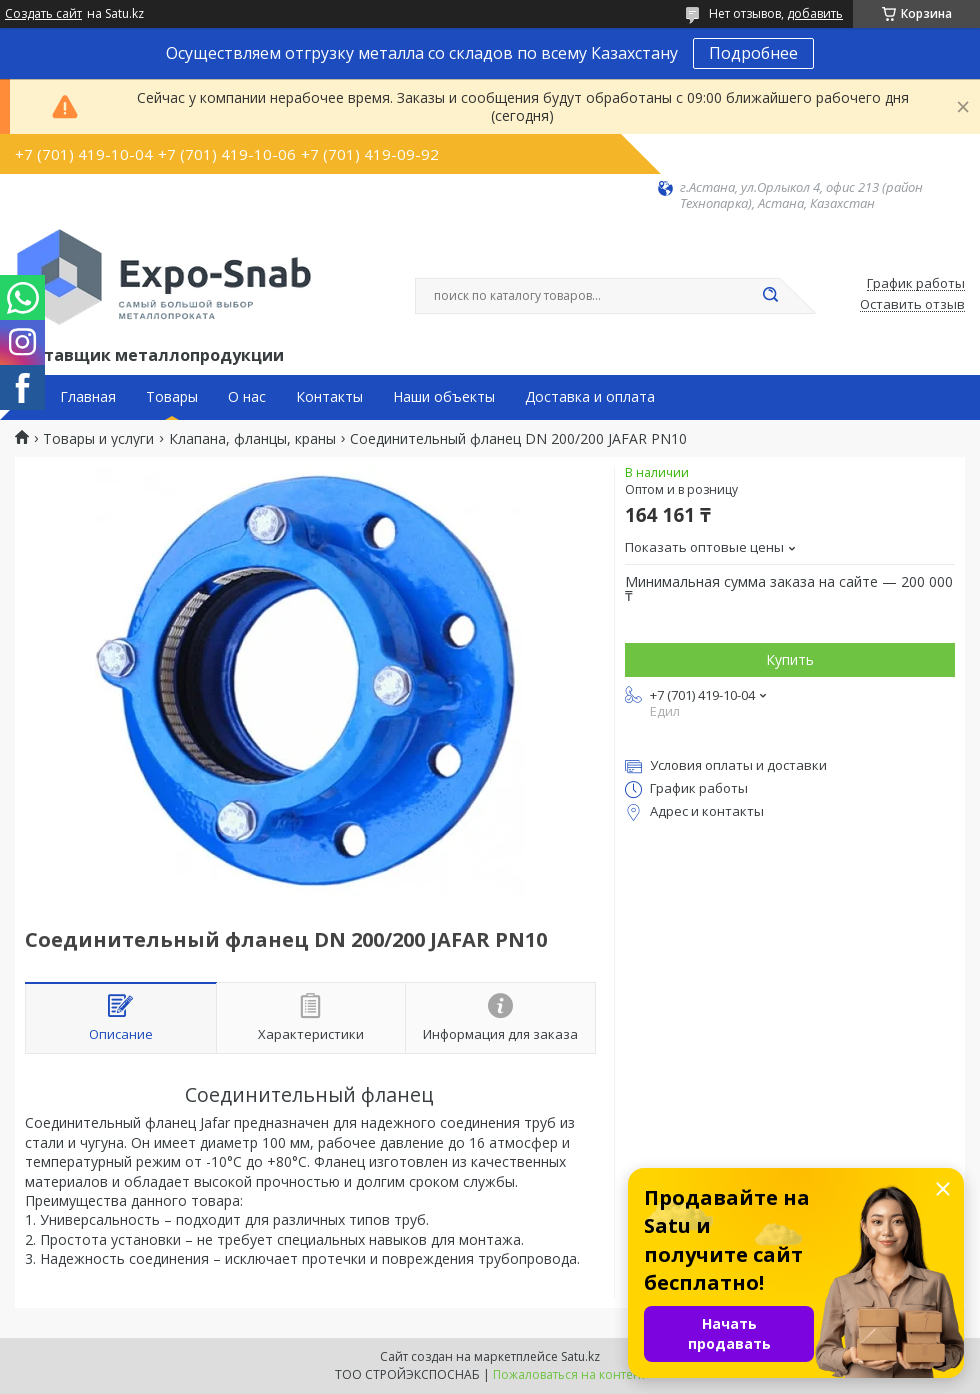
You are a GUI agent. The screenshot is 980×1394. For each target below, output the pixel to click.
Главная (88, 397)
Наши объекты (444, 397)
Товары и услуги (98, 439)
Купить (790, 659)
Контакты (329, 397)
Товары (172, 397)
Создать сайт (43, 14)
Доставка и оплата (590, 397)
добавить (815, 13)
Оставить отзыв (912, 305)
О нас (247, 397)
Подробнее (753, 53)
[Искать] (770, 296)
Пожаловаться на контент (569, 1374)
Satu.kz (580, 1356)
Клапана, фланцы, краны (252, 439)
